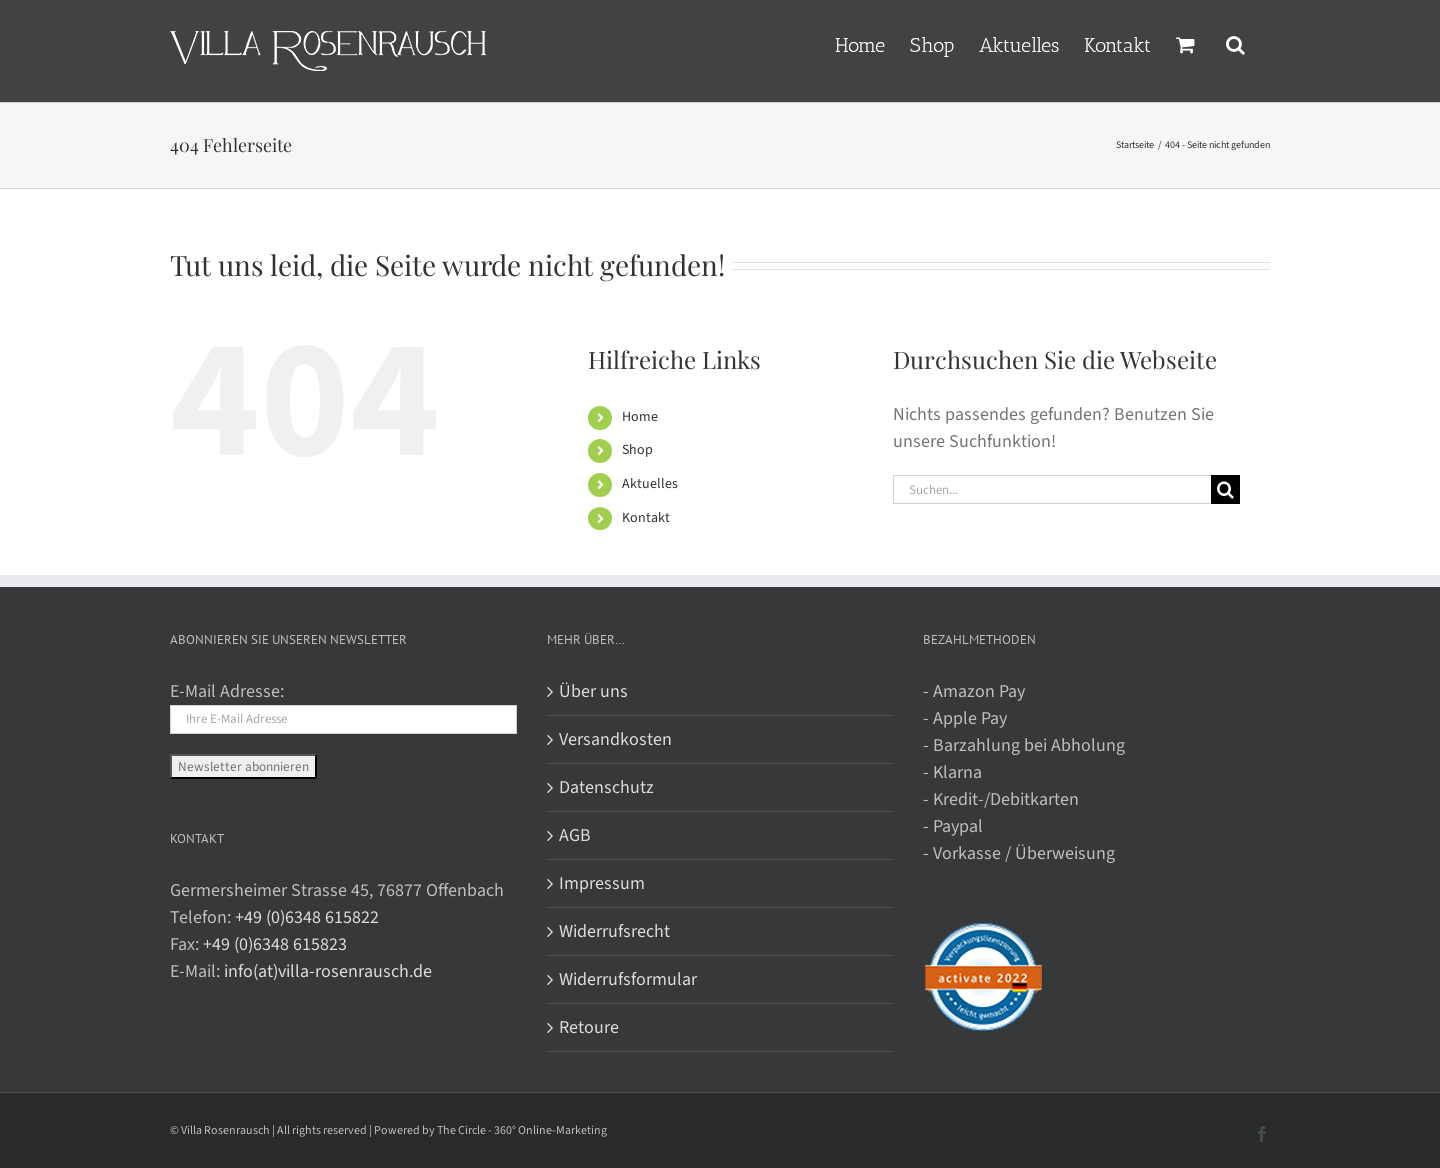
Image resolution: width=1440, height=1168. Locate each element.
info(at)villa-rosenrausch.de (328, 971)
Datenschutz (606, 787)
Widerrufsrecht (614, 931)
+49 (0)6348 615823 (275, 944)
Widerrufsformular (628, 979)
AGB (575, 835)
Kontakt (646, 518)
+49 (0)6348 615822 (307, 917)
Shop (637, 450)
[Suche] (1225, 489)
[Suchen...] (1052, 489)
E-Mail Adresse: (227, 691)
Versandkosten (615, 739)
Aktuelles (650, 484)
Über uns (593, 691)
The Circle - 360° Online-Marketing (522, 1130)
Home (640, 417)
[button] (1235, 43)
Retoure (589, 1027)
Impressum (602, 883)
